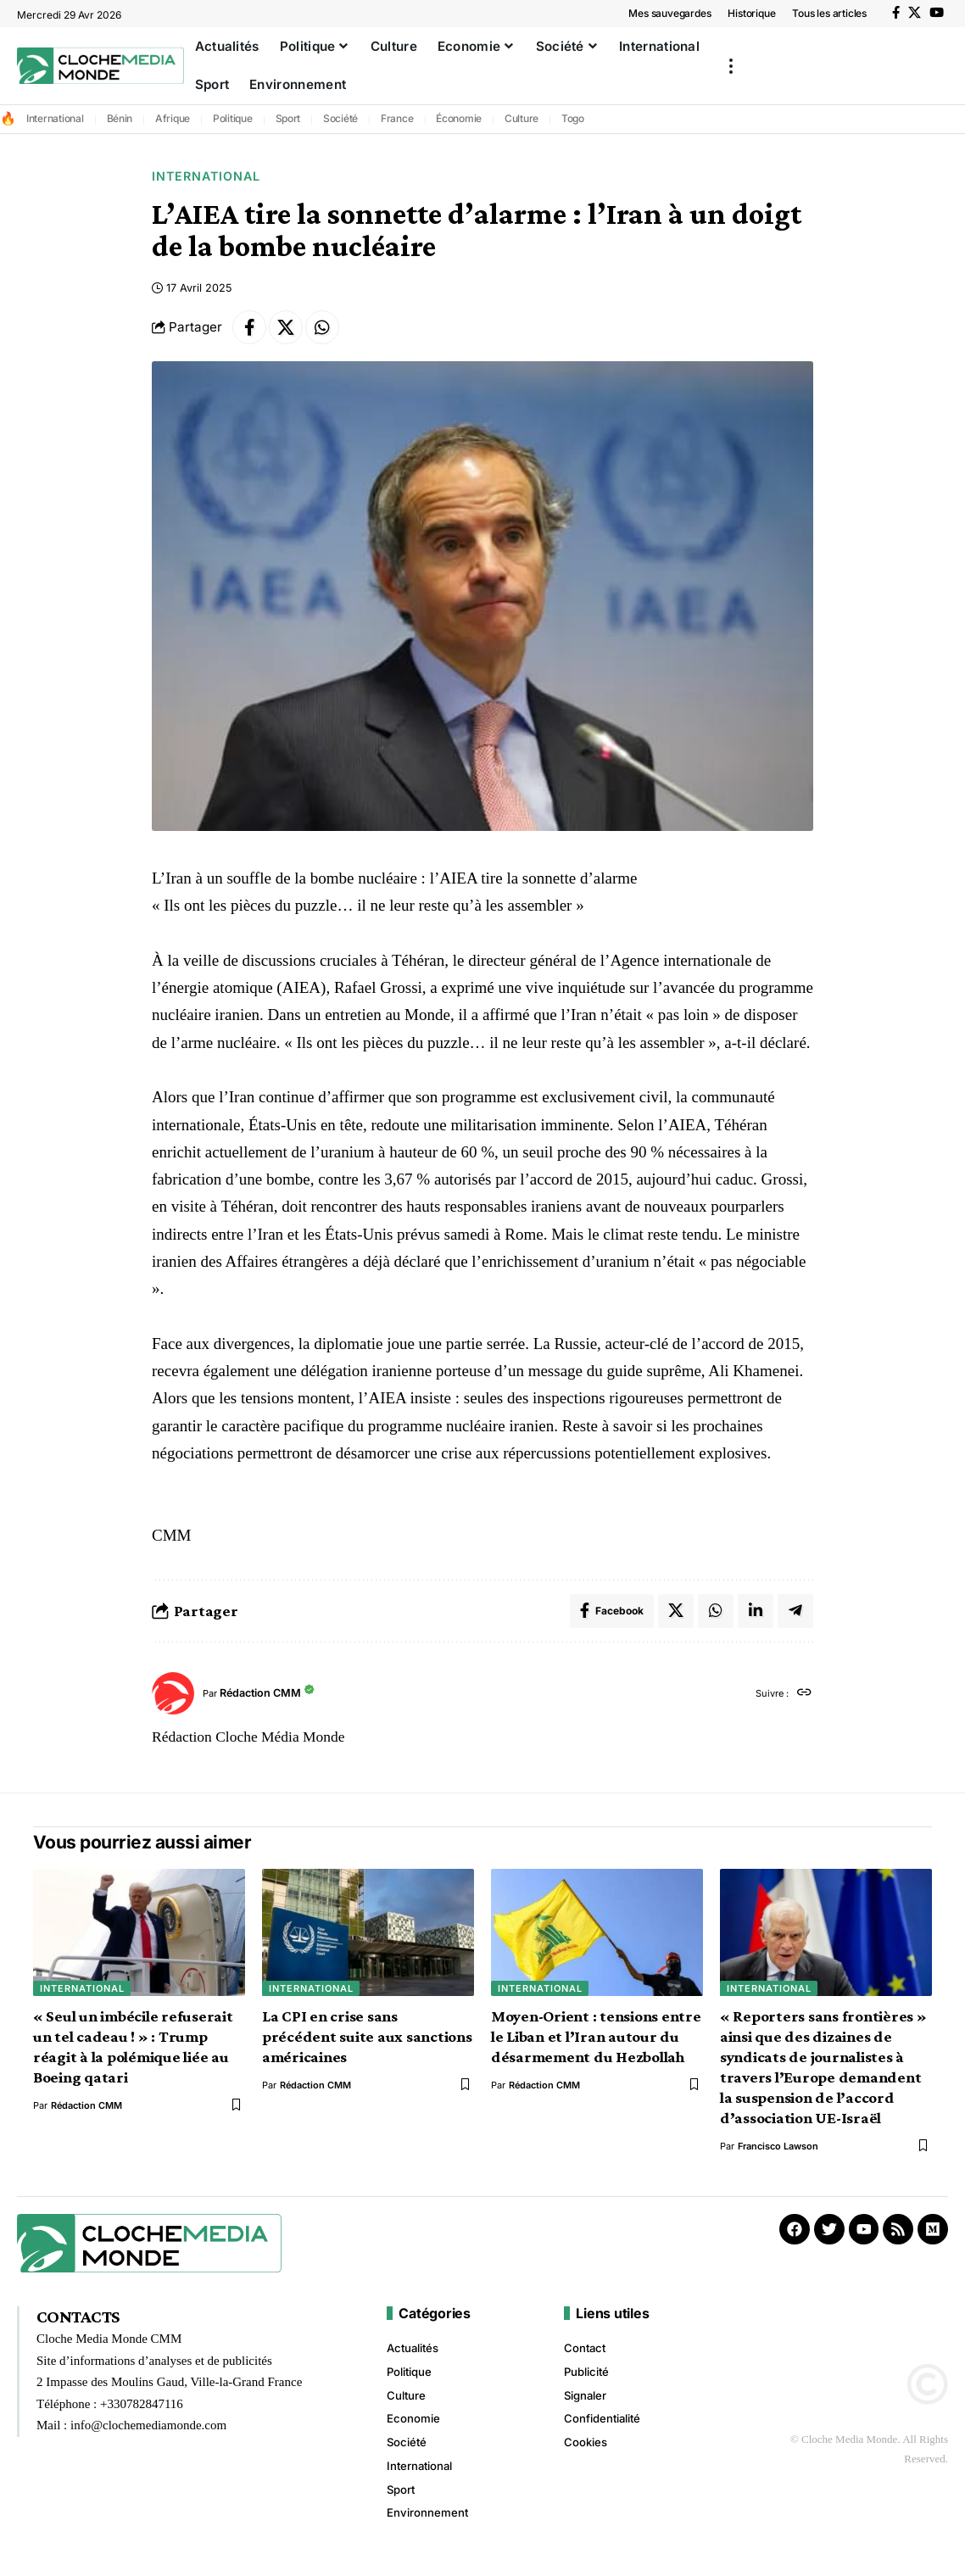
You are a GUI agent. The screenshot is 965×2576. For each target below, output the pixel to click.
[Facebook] (896, 13)
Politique (233, 118)
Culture (521, 118)
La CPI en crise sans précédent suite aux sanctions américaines (367, 2036)
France (397, 118)
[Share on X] (286, 327)
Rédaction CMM (260, 1693)
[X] (914, 13)
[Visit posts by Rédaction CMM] (173, 1693)
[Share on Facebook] (249, 327)
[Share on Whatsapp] (322, 327)
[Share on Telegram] (795, 1611)
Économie (459, 118)
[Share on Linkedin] (755, 1611)
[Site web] (804, 1694)
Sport (288, 118)
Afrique (172, 118)
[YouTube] (936, 13)
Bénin (120, 118)
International (55, 118)
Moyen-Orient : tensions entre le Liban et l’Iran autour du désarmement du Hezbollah (596, 2036)
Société (340, 118)
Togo (572, 118)
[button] (731, 66)
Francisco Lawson (778, 2146)
